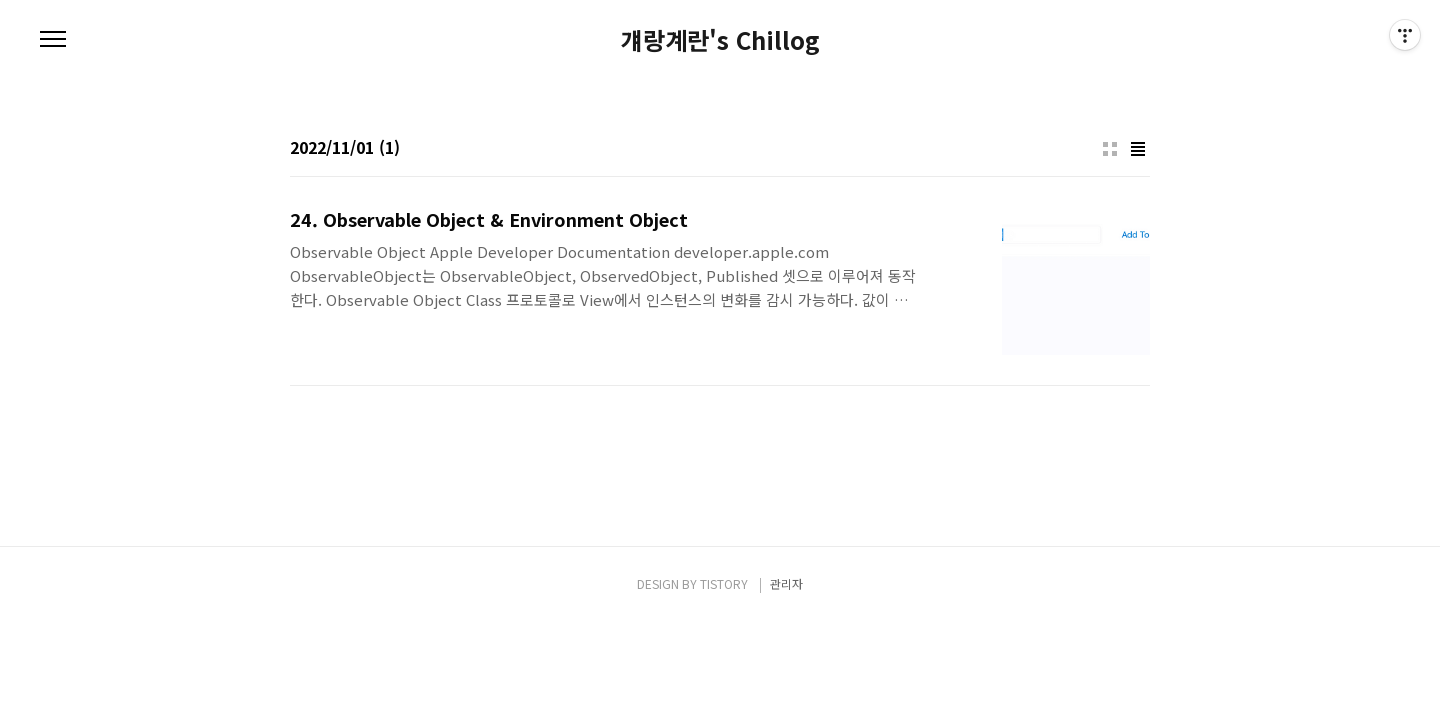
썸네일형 (1110, 149)
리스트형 (1138, 149)
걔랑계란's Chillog (720, 40)
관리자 (786, 583)
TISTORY (724, 583)
